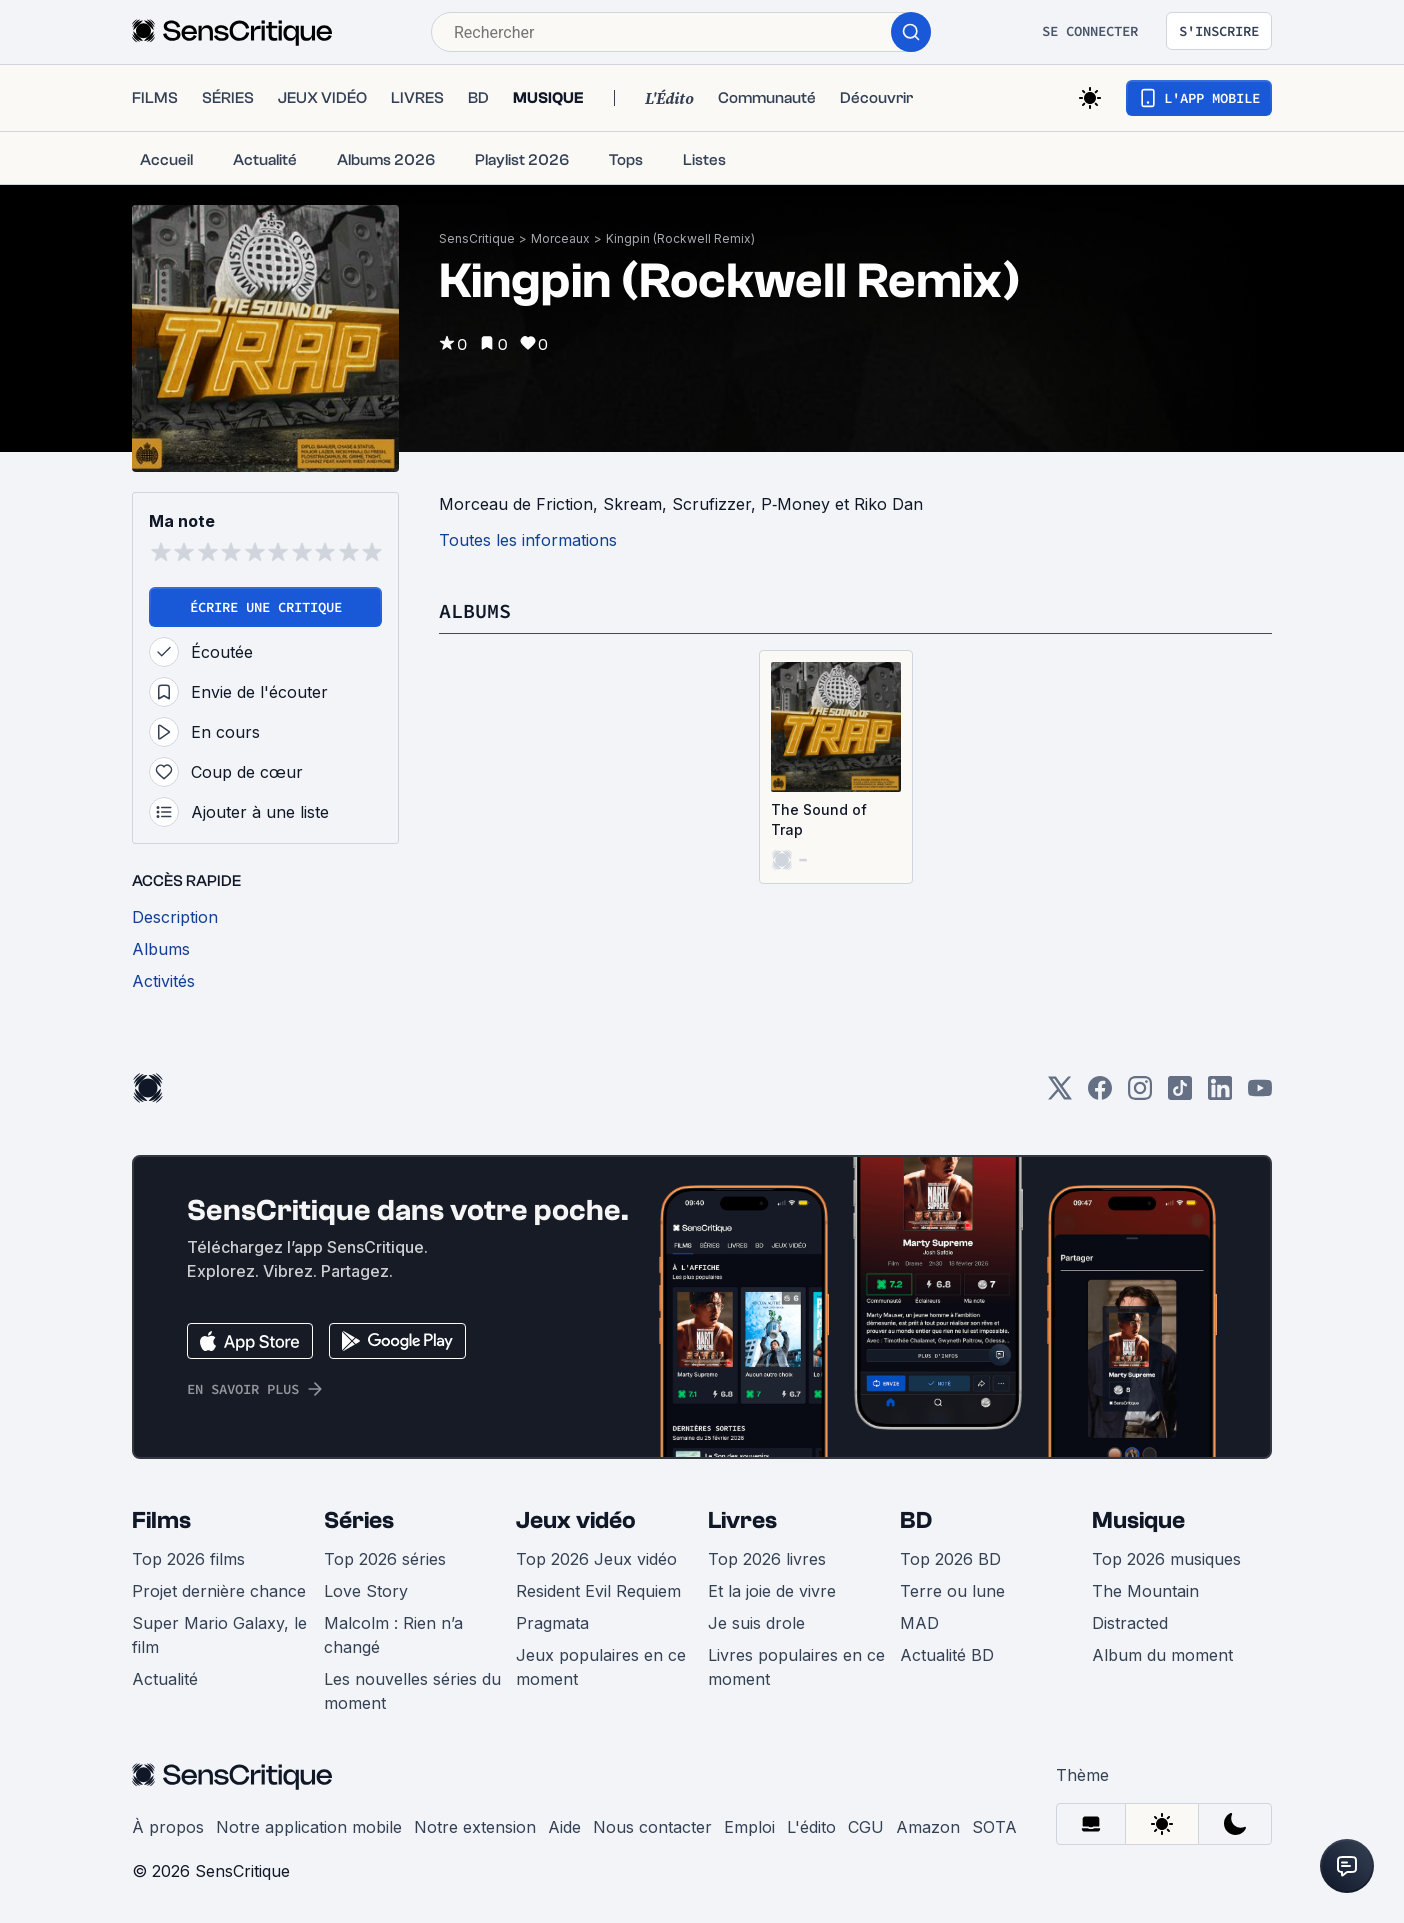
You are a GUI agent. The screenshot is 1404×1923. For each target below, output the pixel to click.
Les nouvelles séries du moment (412, 1691)
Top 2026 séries (385, 1559)
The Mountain (1145, 1591)
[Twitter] (1060, 1094)
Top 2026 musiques (1166, 1559)
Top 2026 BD (950, 1559)
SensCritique (477, 238)
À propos (168, 1827)
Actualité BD (947, 1655)
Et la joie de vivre (772, 1591)
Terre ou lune (952, 1591)
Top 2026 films (188, 1559)
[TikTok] (1180, 1094)
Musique (1138, 1520)
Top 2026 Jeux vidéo (596, 1559)
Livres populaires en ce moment (796, 1667)
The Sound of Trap (819, 819)
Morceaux (560, 238)
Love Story (366, 1591)
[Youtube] (1260, 1094)
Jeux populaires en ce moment (601, 1667)
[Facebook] (1100, 1094)
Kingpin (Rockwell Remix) (680, 238)
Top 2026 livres (767, 1559)
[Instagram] (1140, 1094)
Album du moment (1162, 1655)
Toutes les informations (528, 540)
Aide (564, 1827)
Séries (359, 1520)
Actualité (165, 1679)
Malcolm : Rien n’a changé (393, 1635)
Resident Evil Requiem (598, 1591)
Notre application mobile (309, 1827)
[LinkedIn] (1220, 1094)
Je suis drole (756, 1623)
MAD (919, 1623)
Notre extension (475, 1827)
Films (161, 1520)
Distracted (1130, 1623)
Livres (742, 1520)
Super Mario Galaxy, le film (219, 1635)
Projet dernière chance (219, 1591)
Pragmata (552, 1623)
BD (916, 1520)
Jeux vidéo (576, 1520)
